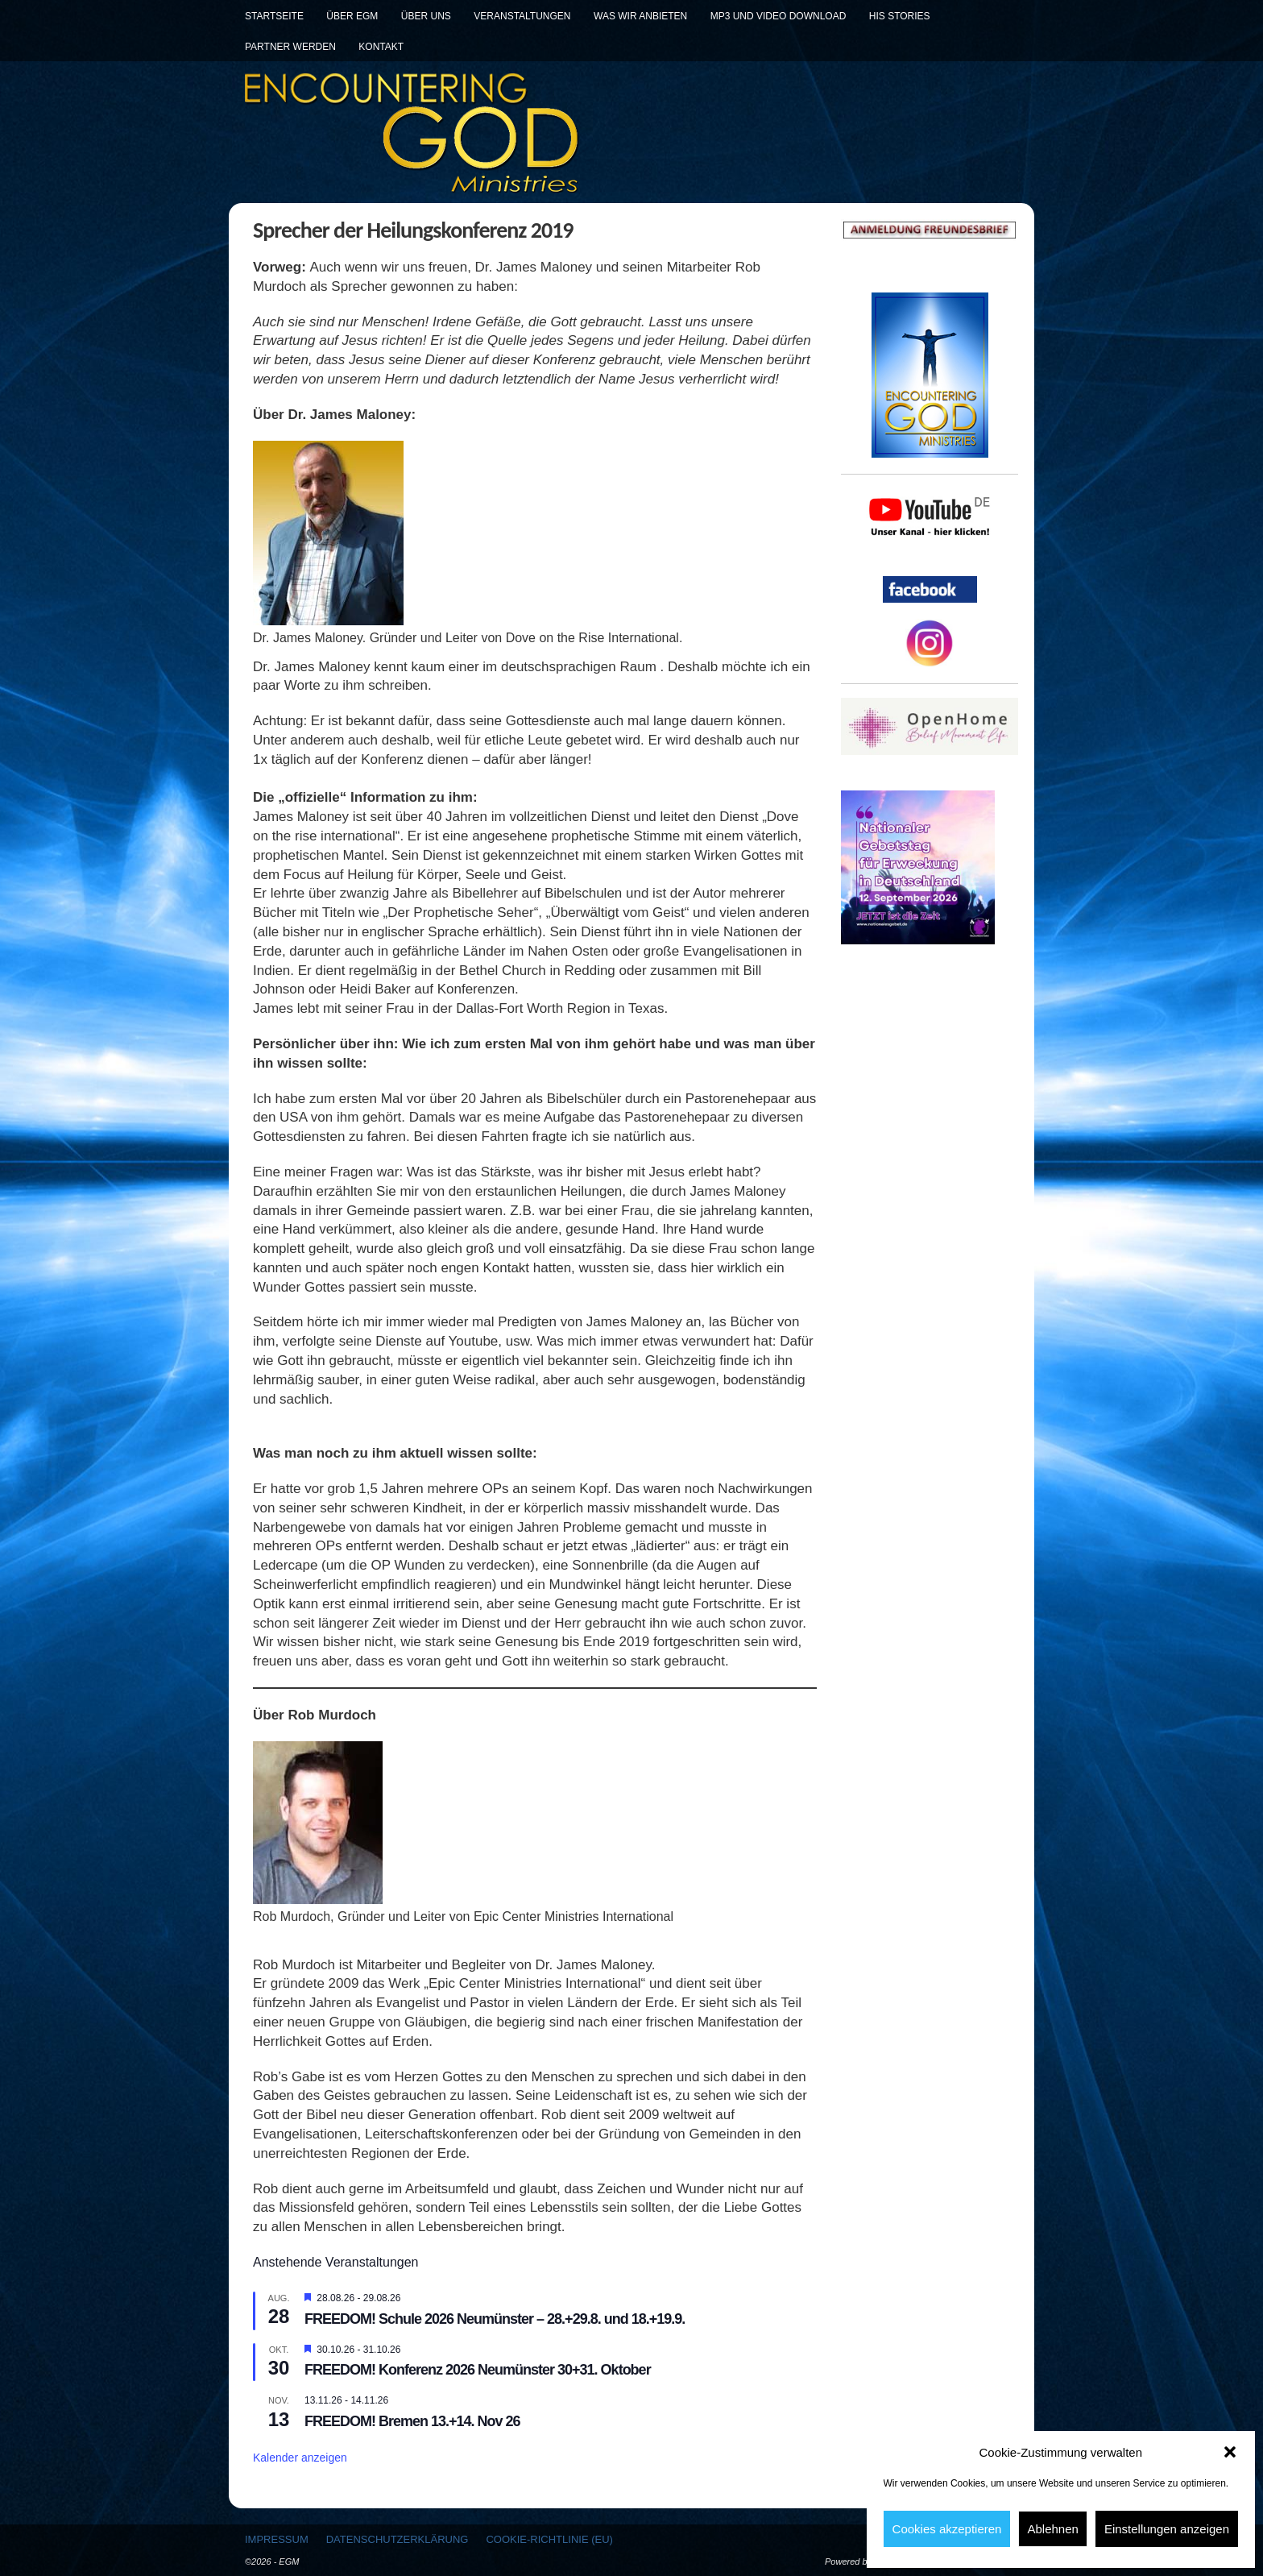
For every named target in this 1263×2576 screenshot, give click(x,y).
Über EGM (352, 16)
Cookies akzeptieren (947, 2529)
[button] (1230, 2452)
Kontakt (381, 46)
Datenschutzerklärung (397, 2539)
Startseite (274, 16)
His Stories (899, 16)
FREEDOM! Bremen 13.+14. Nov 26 (412, 2421)
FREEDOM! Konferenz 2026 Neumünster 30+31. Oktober (477, 2370)
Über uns (426, 16)
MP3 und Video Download (778, 16)
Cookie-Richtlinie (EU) (549, 2539)
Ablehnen (1052, 2529)
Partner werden (290, 46)
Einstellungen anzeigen (1166, 2529)
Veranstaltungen (522, 16)
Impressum (277, 2539)
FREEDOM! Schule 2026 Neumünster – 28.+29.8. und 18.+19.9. (494, 2319)
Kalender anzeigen (300, 2457)
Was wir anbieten (640, 16)
